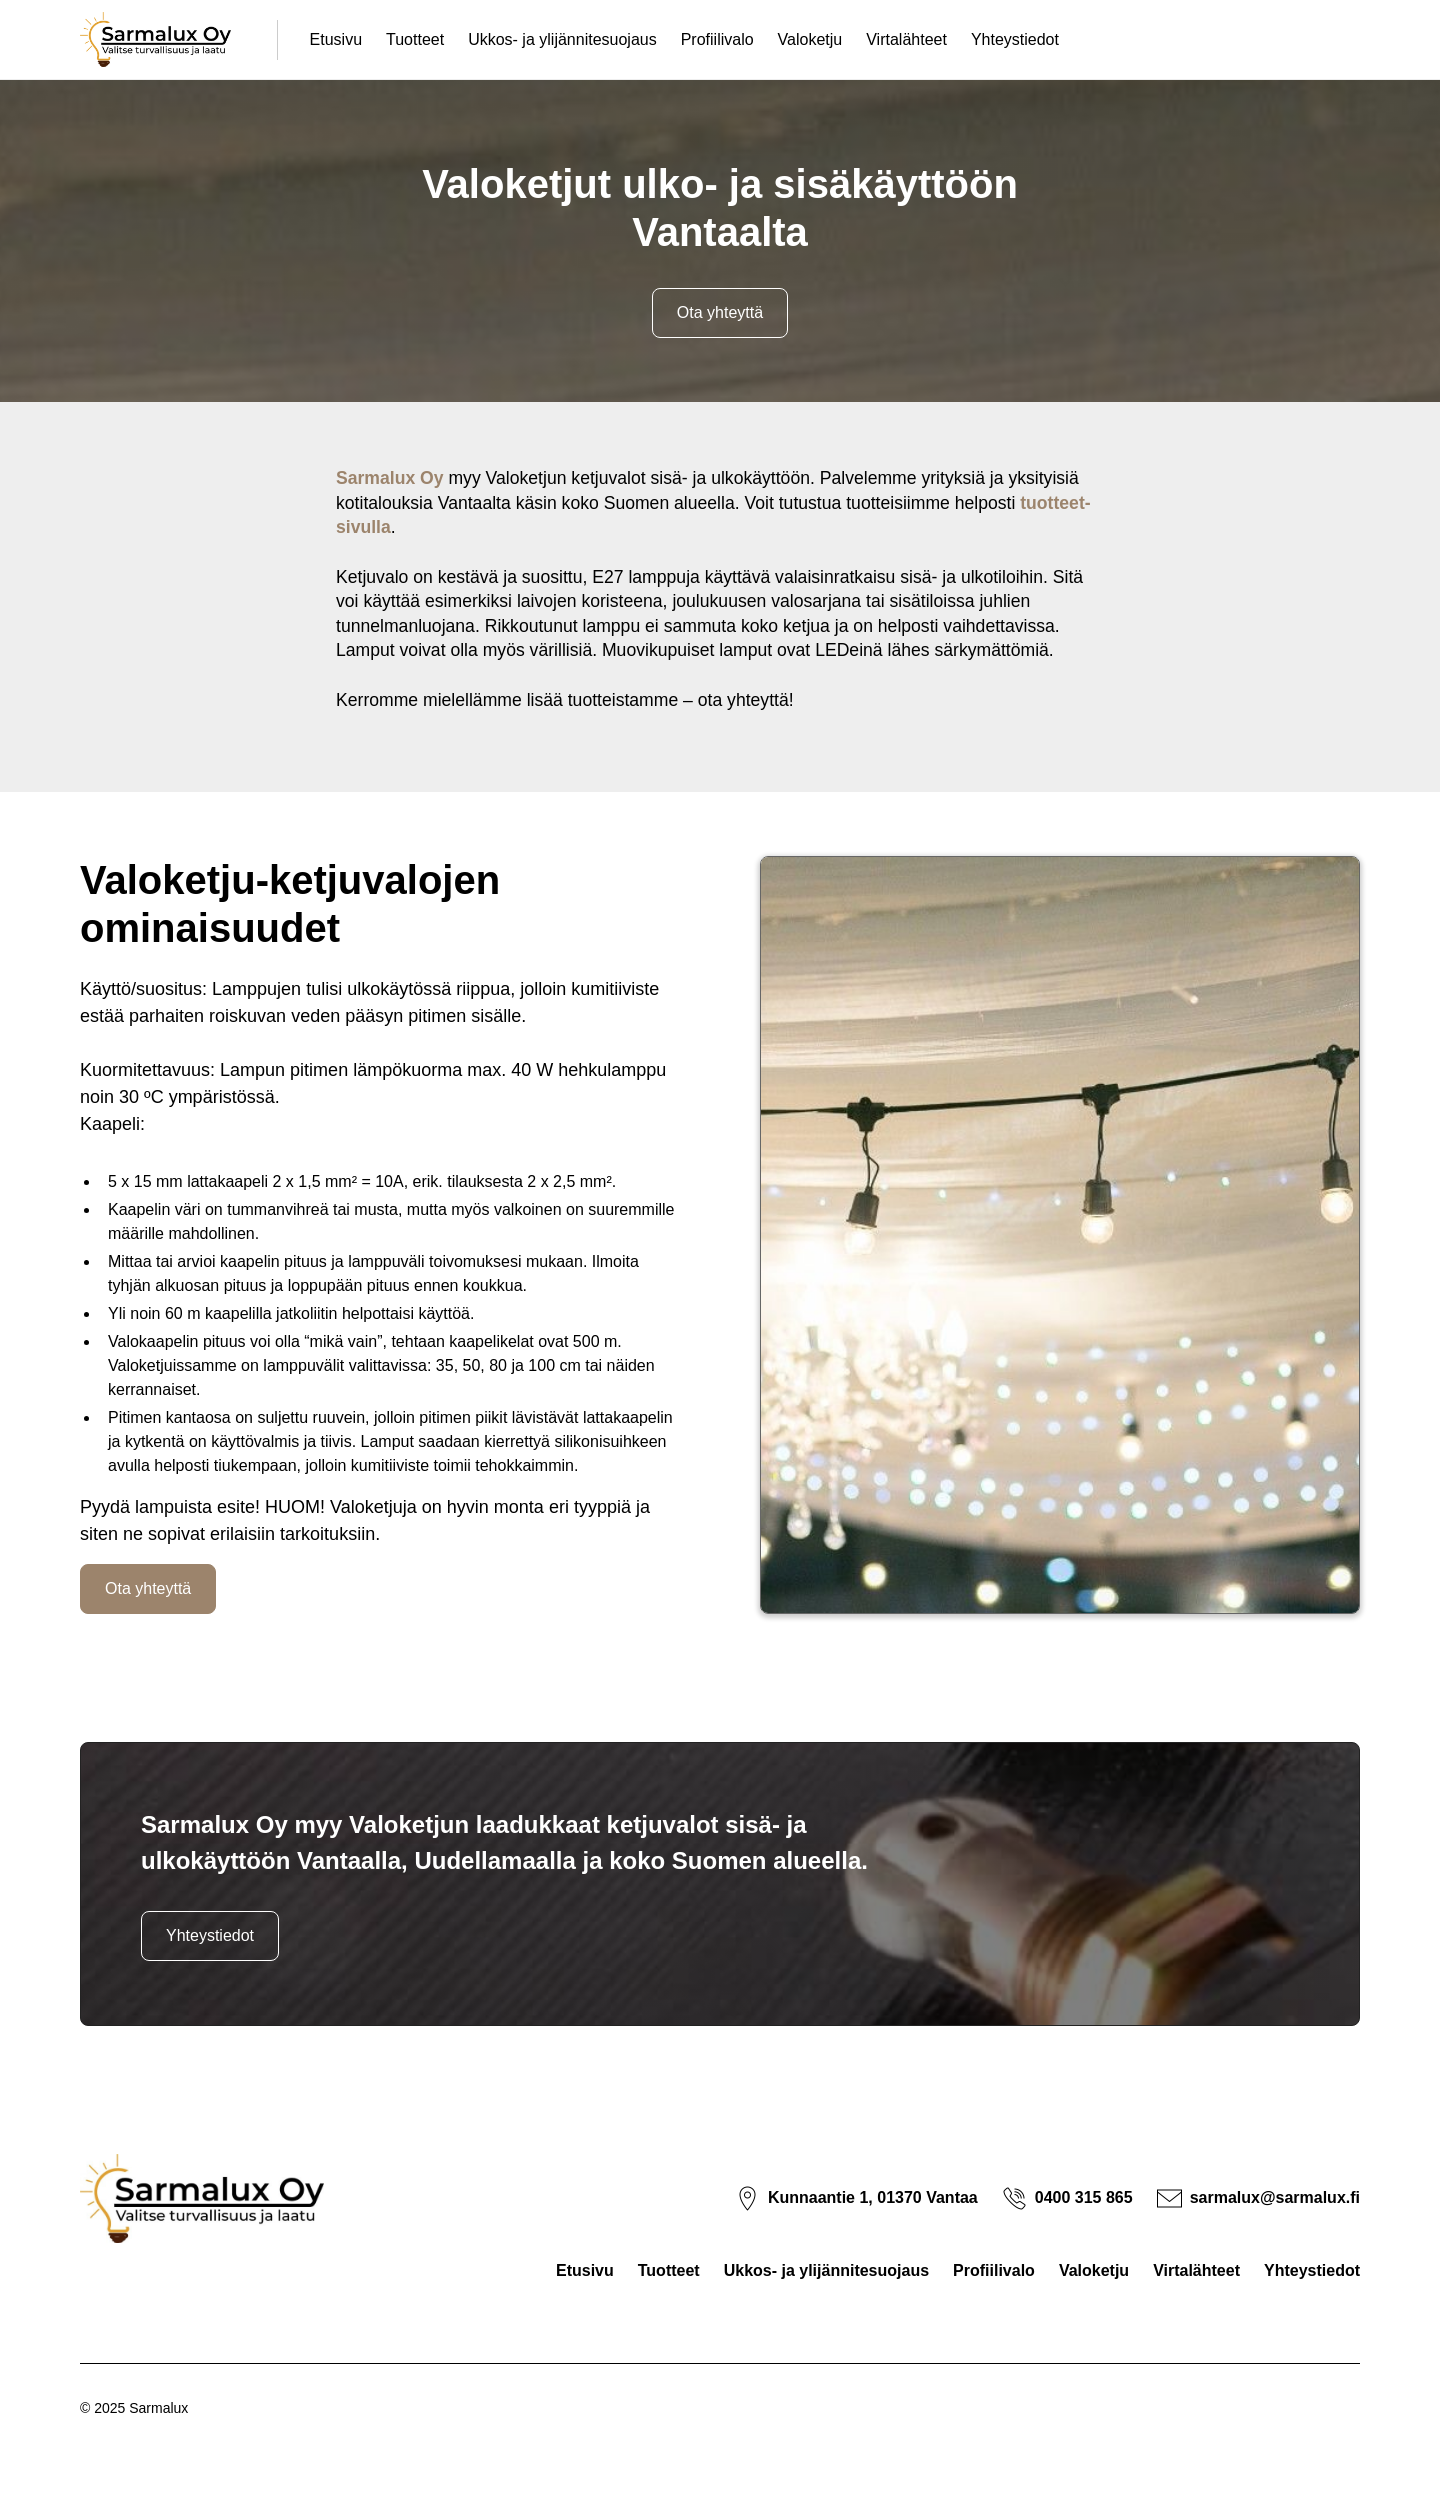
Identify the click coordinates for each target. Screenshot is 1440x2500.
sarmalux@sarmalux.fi (1275, 2197)
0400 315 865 (1084, 2197)
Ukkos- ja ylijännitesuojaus (562, 39)
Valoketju (810, 39)
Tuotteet (415, 39)
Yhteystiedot (1015, 39)
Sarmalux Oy (390, 478)
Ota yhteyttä (720, 312)
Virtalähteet (906, 39)
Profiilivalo (717, 39)
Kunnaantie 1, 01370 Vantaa (873, 2197)
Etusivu (336, 39)
